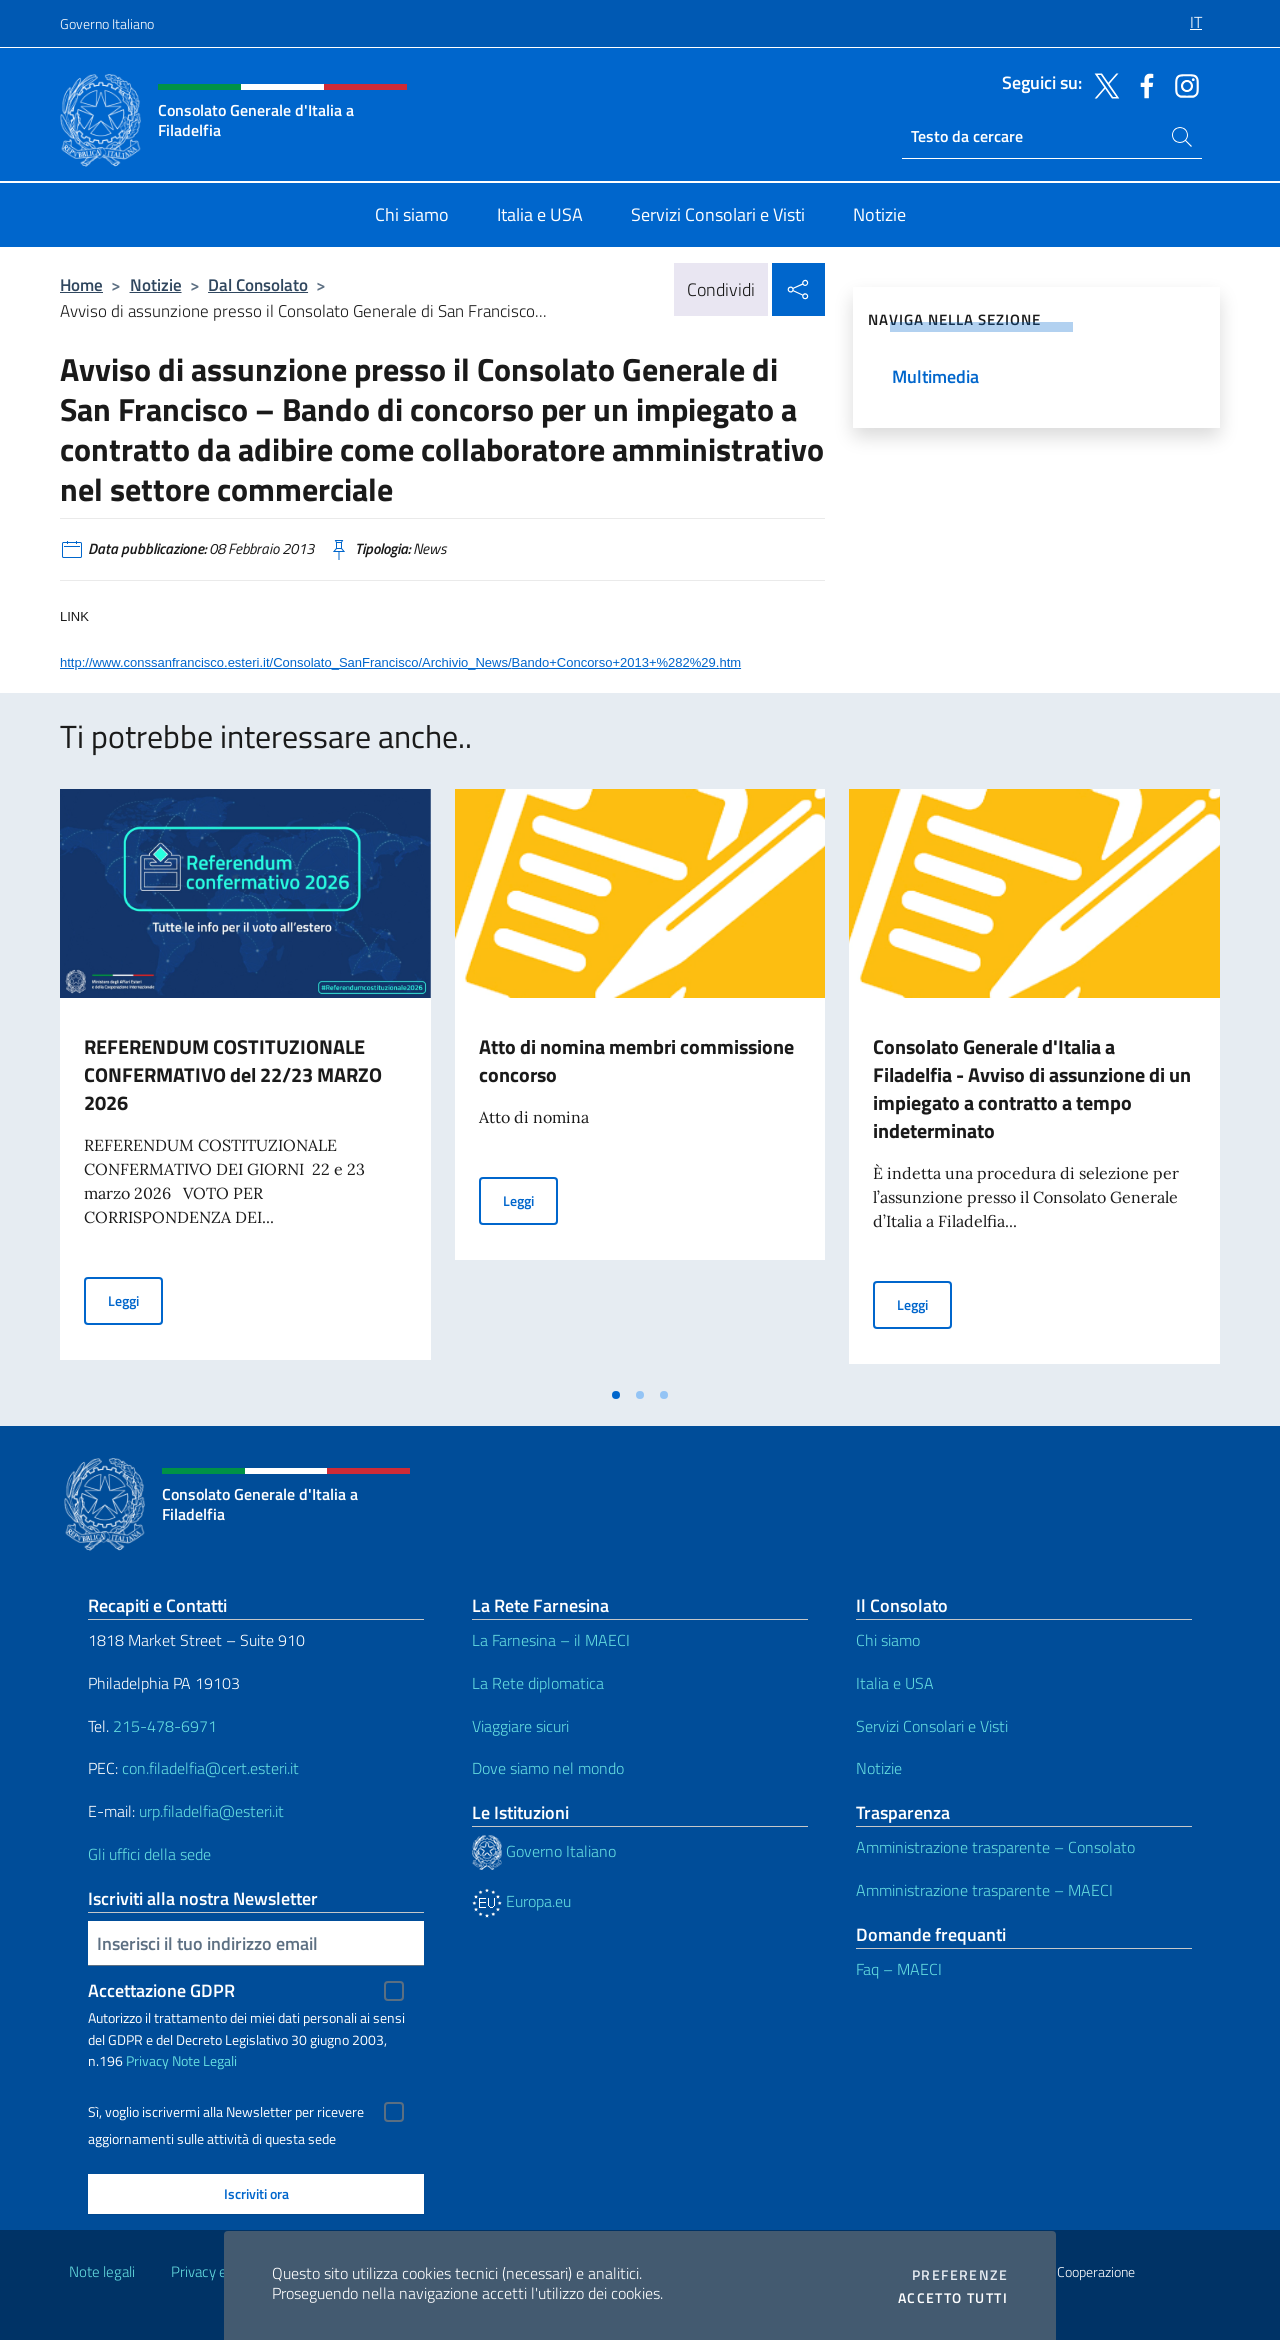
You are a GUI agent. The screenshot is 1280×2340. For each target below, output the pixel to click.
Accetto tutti (953, 2298)
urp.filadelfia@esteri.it (211, 1811)
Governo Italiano (107, 23)
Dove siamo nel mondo (548, 1768)
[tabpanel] (245, 1082)
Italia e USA (895, 1683)
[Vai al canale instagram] (1182, 84)
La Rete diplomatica (538, 1683)
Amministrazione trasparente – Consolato (995, 1847)
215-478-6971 (165, 1726)
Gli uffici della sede (149, 1854)
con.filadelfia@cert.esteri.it (210, 1768)
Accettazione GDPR (161, 1990)
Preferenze (960, 2275)
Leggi (135, 1299)
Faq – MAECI (899, 1969)
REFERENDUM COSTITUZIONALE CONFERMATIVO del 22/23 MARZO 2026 (233, 1074)
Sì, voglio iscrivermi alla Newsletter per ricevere (226, 2112)
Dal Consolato (258, 284)
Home (81, 284)
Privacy (147, 2060)
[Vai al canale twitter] (1102, 84)
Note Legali (204, 2060)
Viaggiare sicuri (520, 1726)
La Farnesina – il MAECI (551, 1640)
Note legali (102, 2271)
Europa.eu (521, 1901)
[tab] (616, 1395)
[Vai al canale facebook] (1142, 84)
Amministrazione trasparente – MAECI (984, 1890)
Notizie (156, 284)
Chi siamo (888, 1640)
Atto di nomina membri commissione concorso (636, 1060)
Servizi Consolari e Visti (932, 1726)
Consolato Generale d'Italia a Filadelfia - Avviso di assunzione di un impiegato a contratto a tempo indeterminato (1032, 1088)
